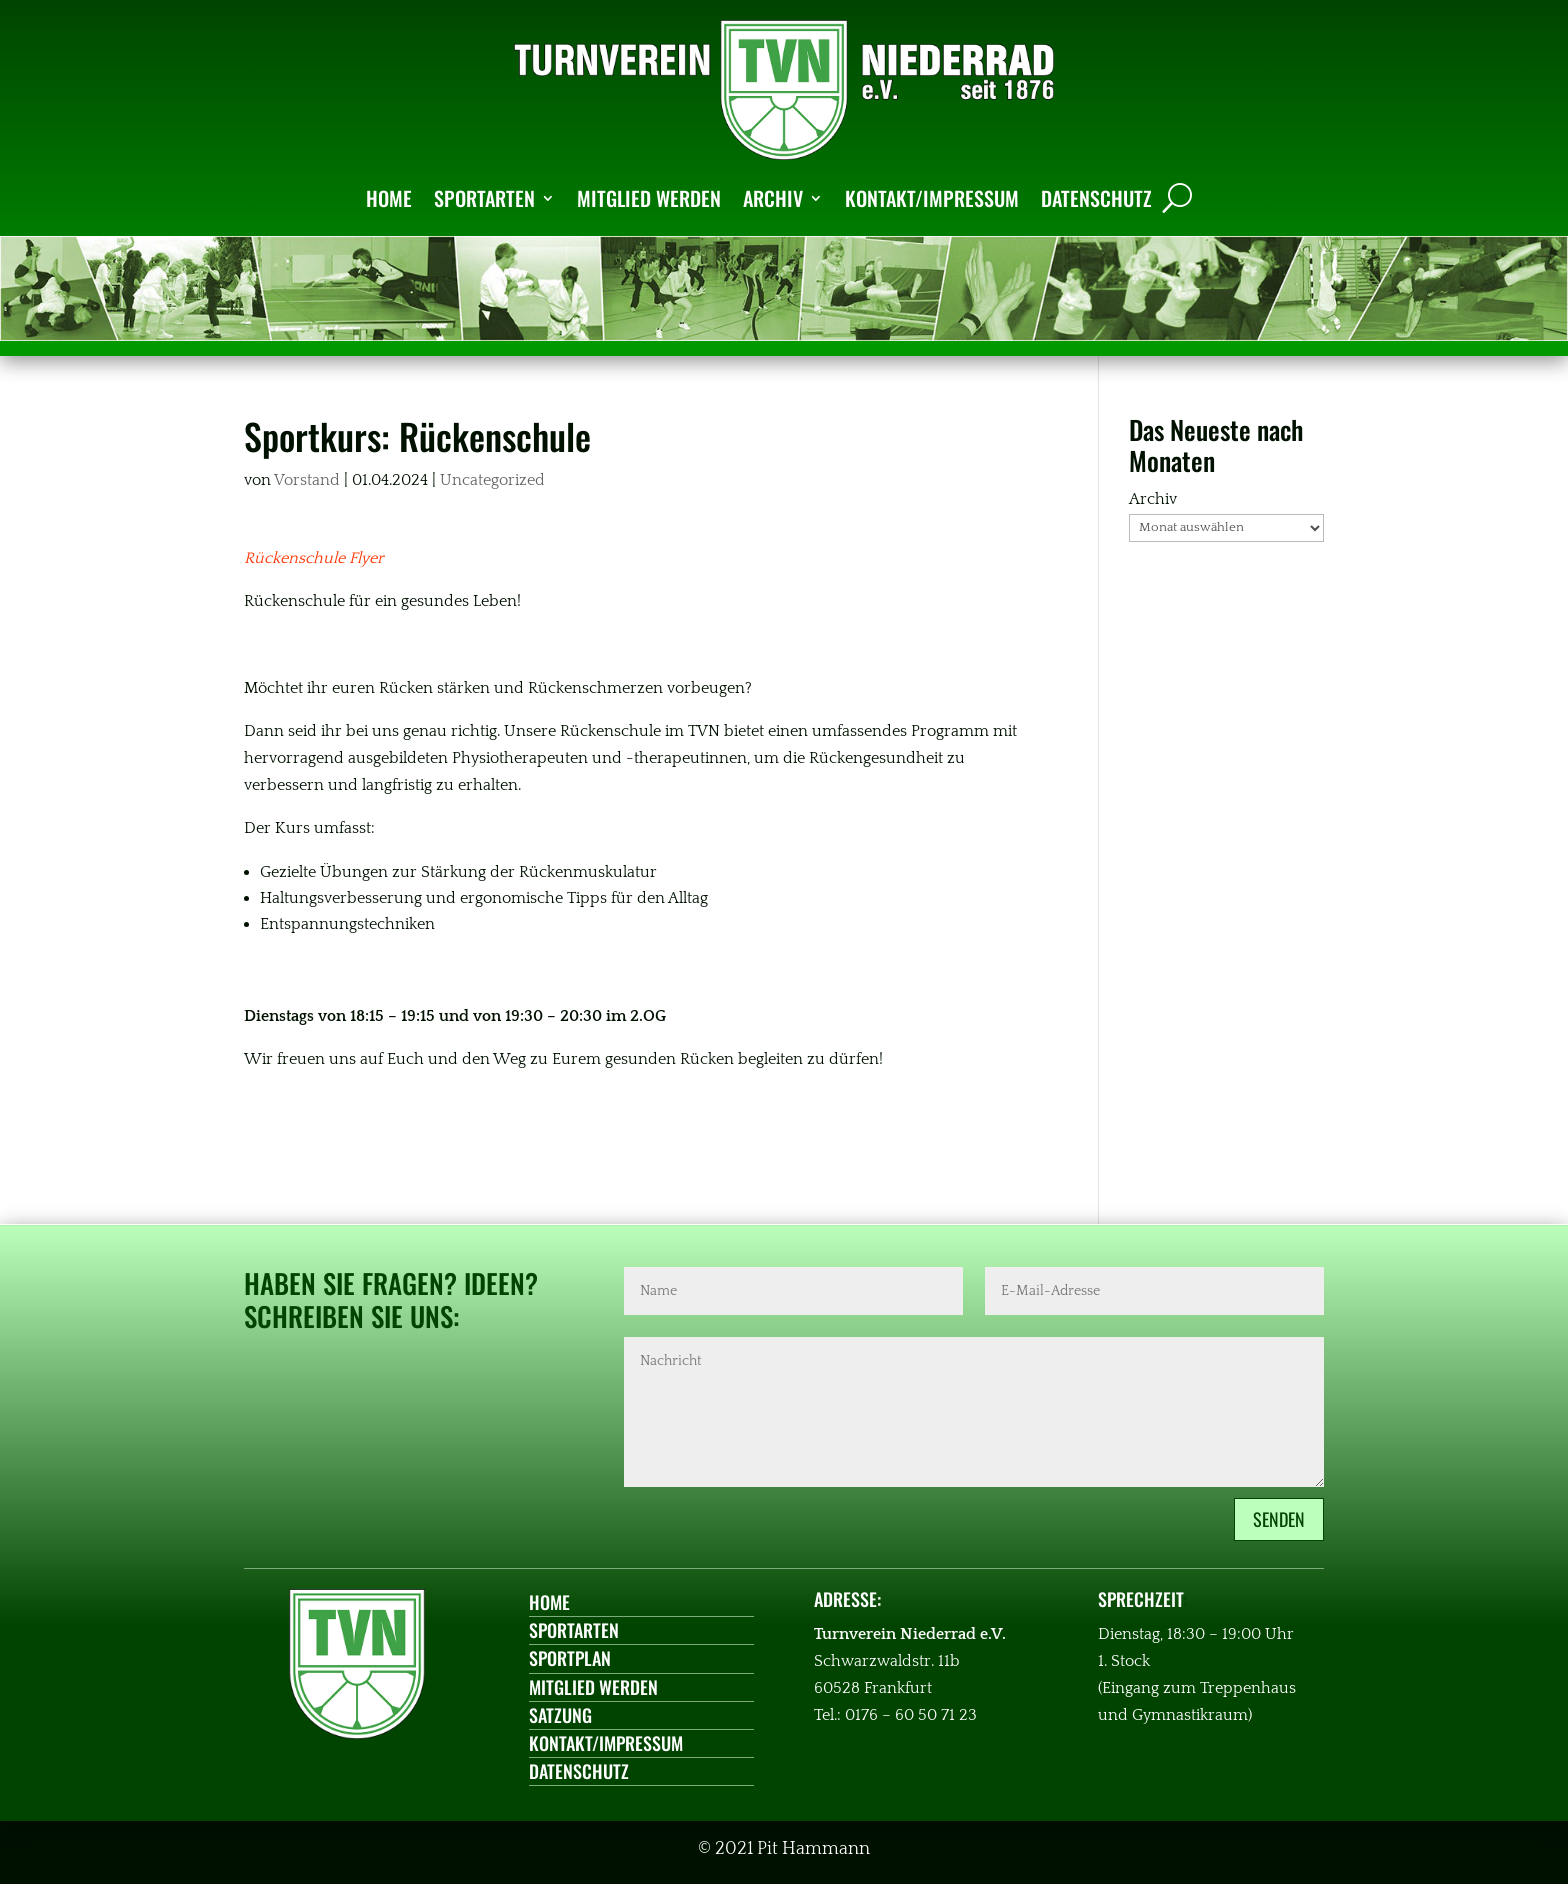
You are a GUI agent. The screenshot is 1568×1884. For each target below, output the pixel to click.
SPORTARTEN (484, 198)
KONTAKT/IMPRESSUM (932, 198)
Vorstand (307, 480)
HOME (389, 198)
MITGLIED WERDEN (649, 198)
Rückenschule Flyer (314, 558)
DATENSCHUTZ (1096, 198)
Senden (1279, 1519)
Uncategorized (492, 480)
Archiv (1153, 499)
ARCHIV (773, 198)
